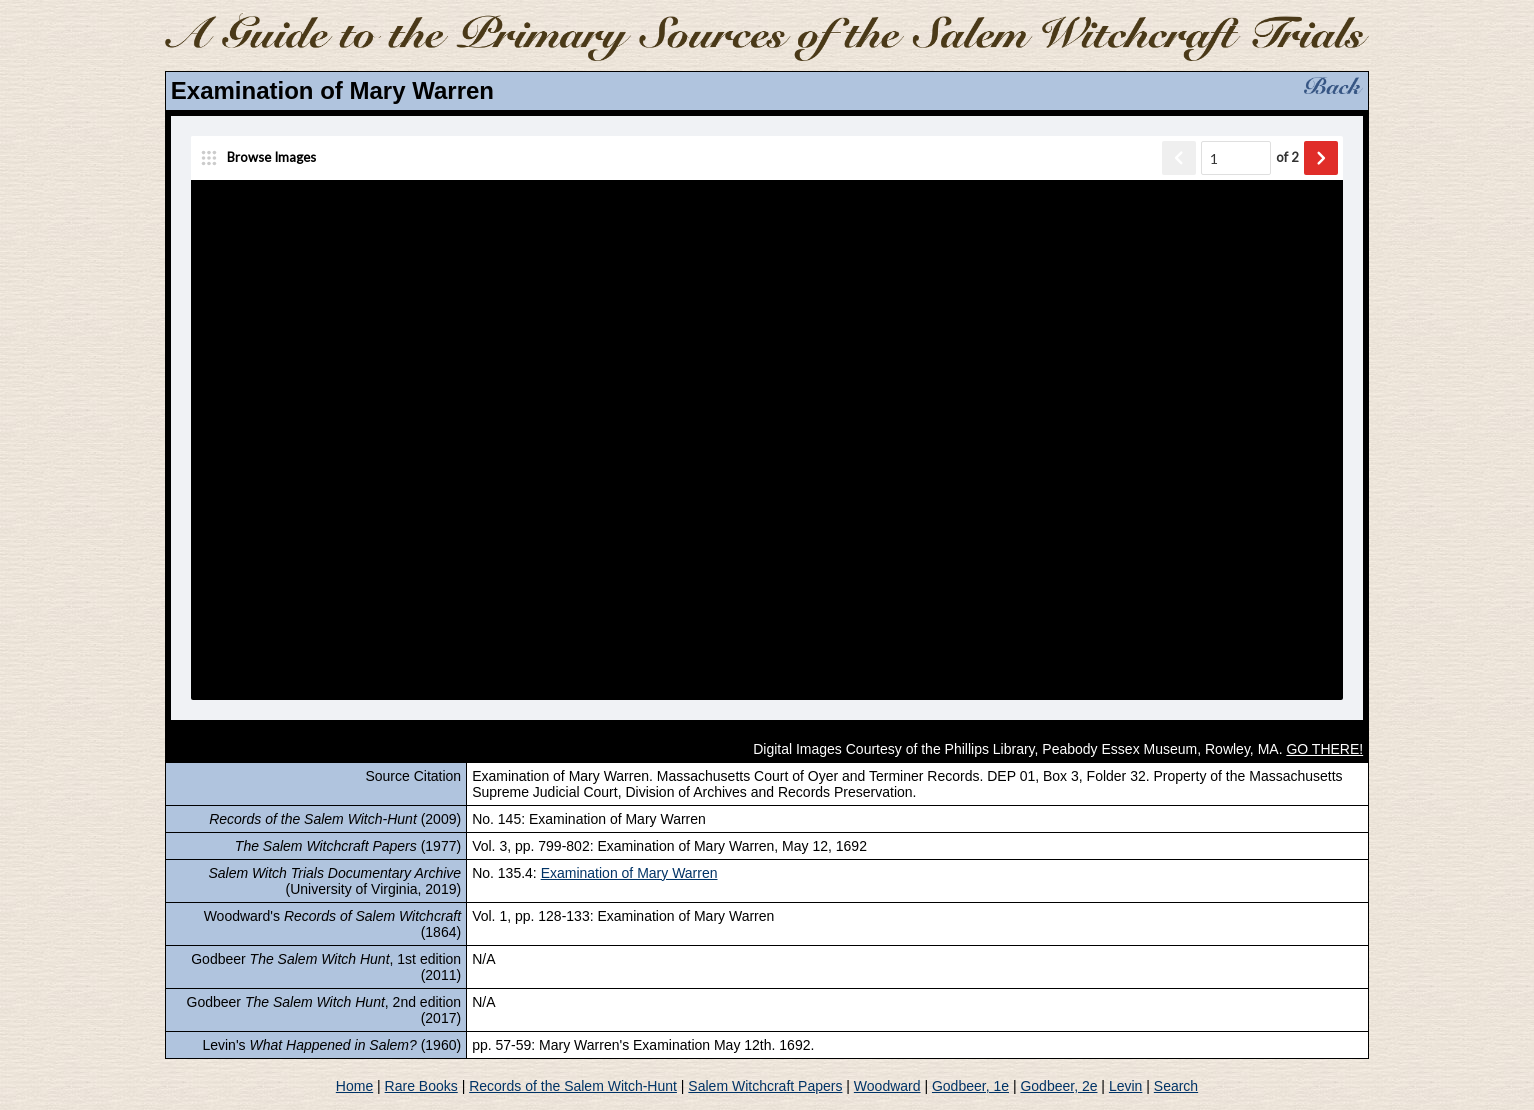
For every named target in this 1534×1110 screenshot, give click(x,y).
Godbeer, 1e (970, 1086)
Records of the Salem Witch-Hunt (573, 1086)
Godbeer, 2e (1058, 1086)
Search (1176, 1086)
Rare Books (421, 1086)
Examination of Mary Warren (629, 873)
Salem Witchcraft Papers (765, 1086)
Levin (1125, 1086)
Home (354, 1086)
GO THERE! (1324, 749)
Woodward (887, 1086)
